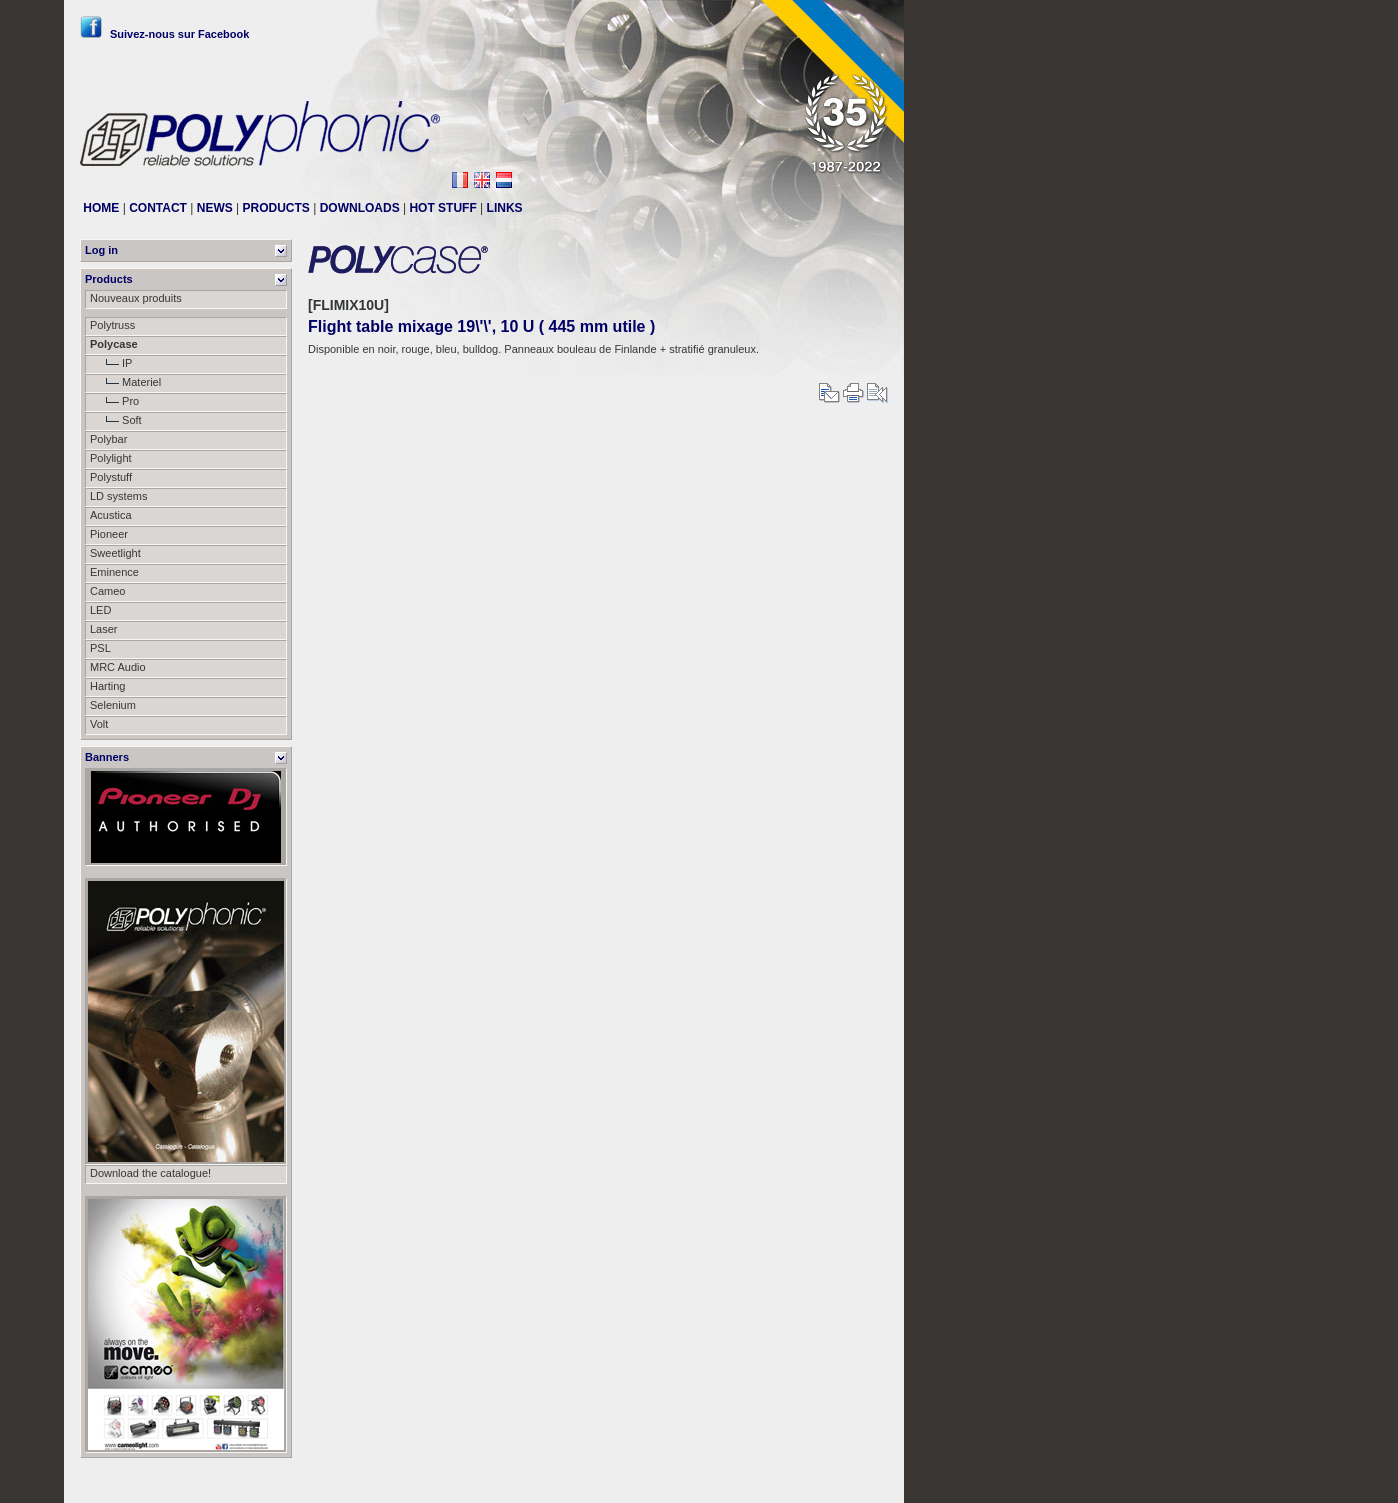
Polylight (111, 458)
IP (111, 363)
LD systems (118, 496)
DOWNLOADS (360, 208)
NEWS (215, 208)
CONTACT (158, 208)
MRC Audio (118, 667)
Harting (107, 686)
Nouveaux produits (136, 298)
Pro (114, 401)
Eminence (114, 572)
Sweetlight (115, 553)
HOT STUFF (442, 208)
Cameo (107, 591)
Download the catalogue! (150, 1173)
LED (100, 610)
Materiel (125, 382)
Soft (116, 420)
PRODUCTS (276, 208)
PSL (100, 648)
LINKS (505, 208)
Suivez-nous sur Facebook (164, 34)
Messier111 (859, 1480)
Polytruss (112, 325)
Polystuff (111, 477)
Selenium (113, 705)
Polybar (108, 439)
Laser (104, 629)
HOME (101, 208)
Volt (99, 724)
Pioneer (109, 534)
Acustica (111, 515)
